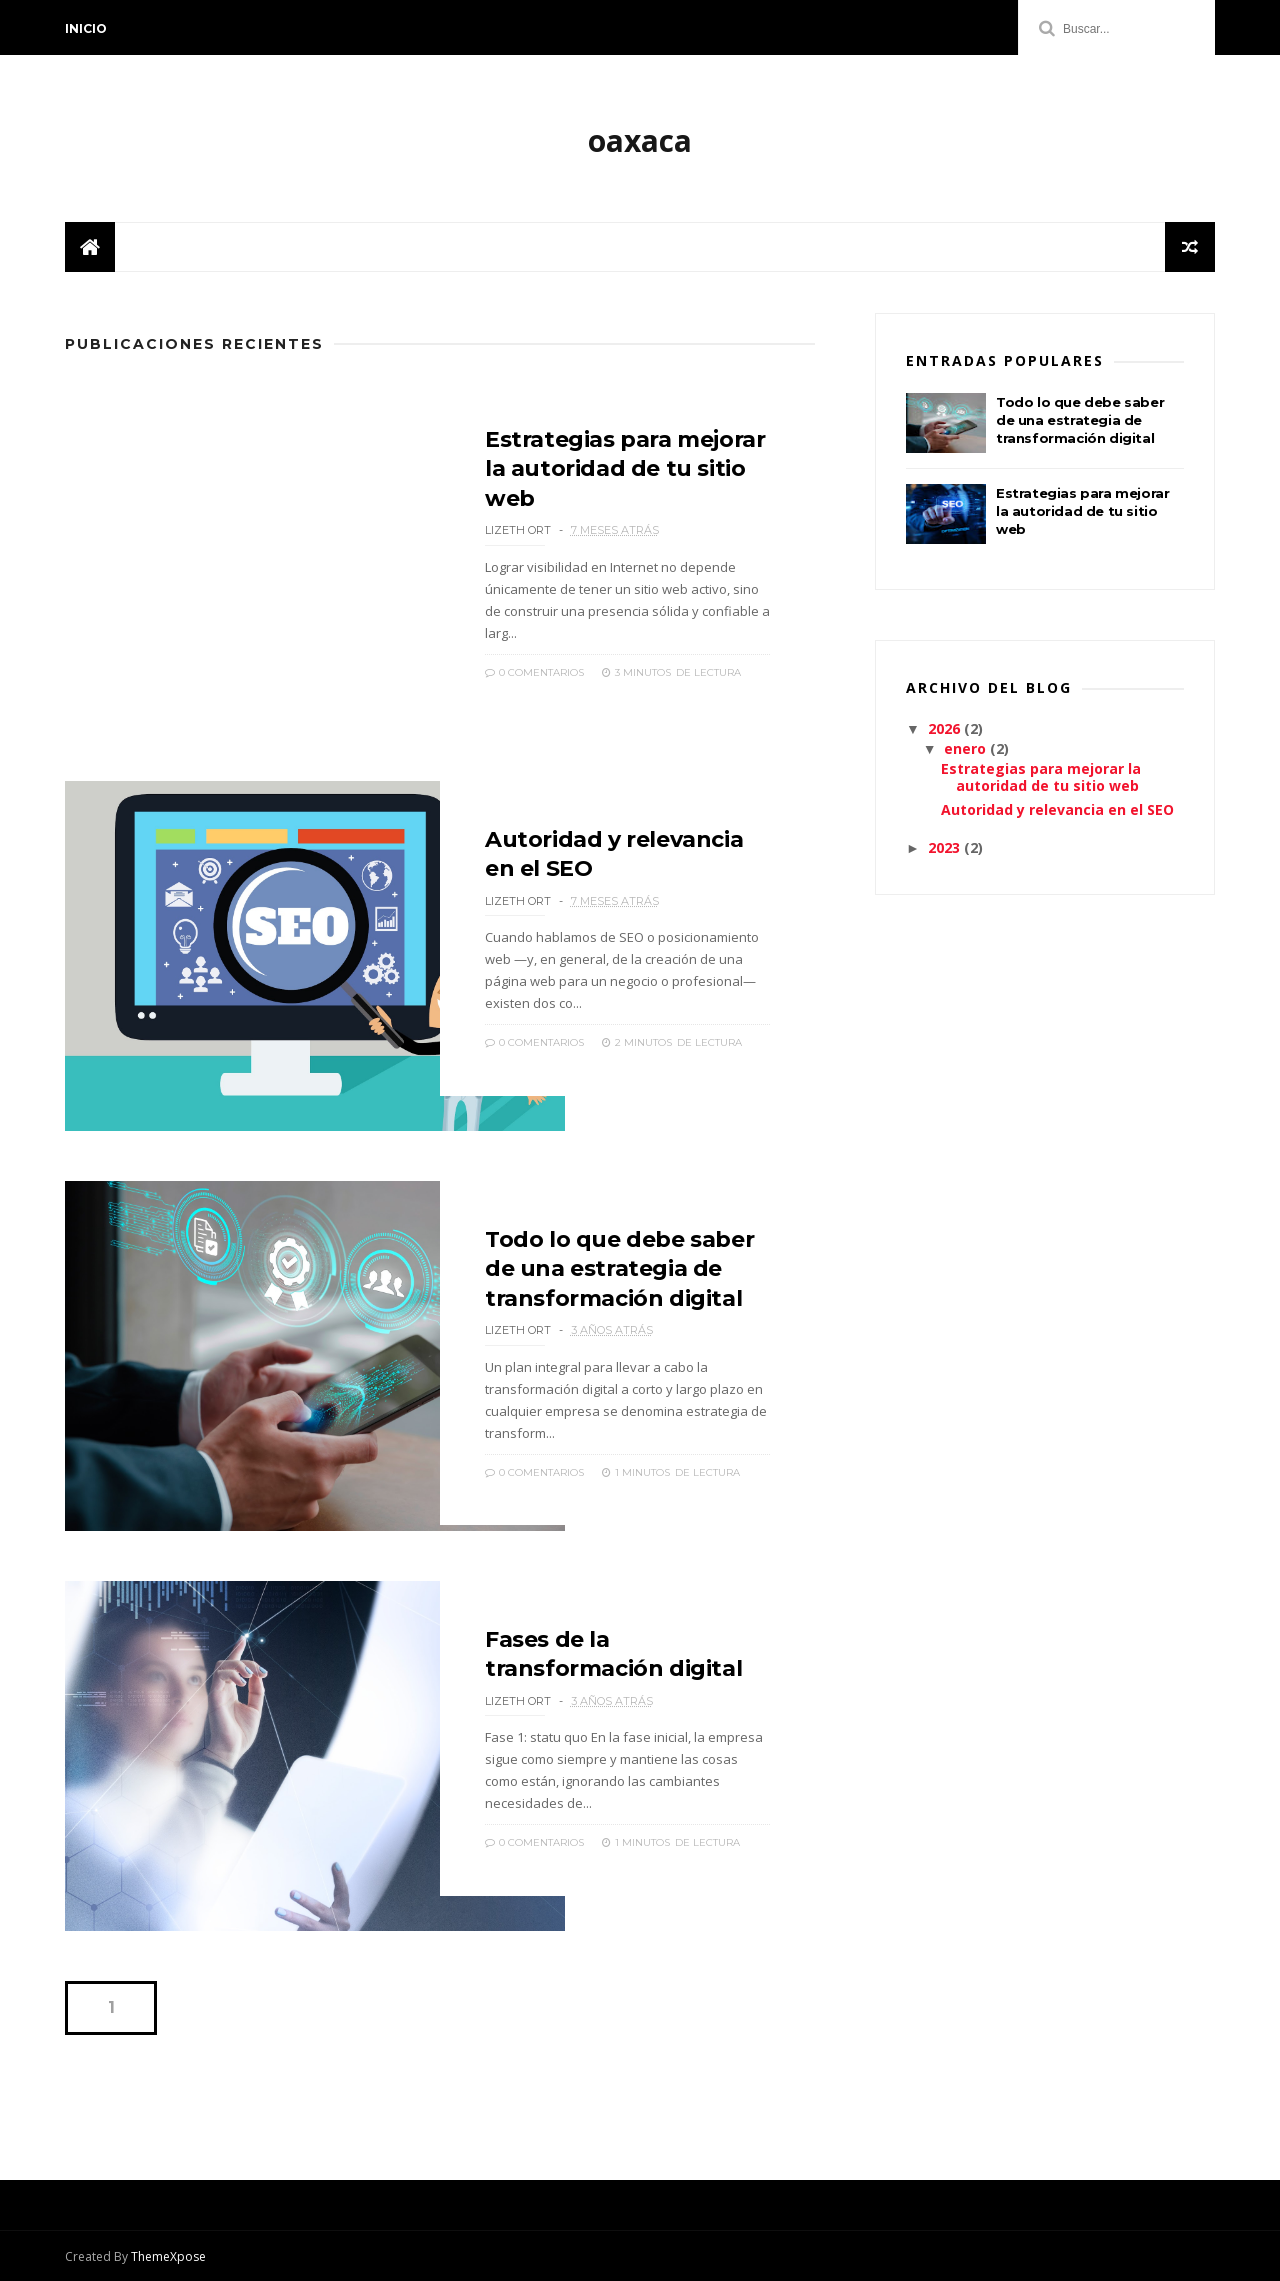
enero (967, 748)
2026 (946, 728)
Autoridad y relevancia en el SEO (1057, 809)
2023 (946, 847)
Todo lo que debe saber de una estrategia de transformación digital (619, 1269)
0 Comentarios (534, 672)
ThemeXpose (168, 2256)
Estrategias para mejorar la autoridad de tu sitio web (625, 469)
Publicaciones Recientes (194, 344)
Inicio (86, 28)
